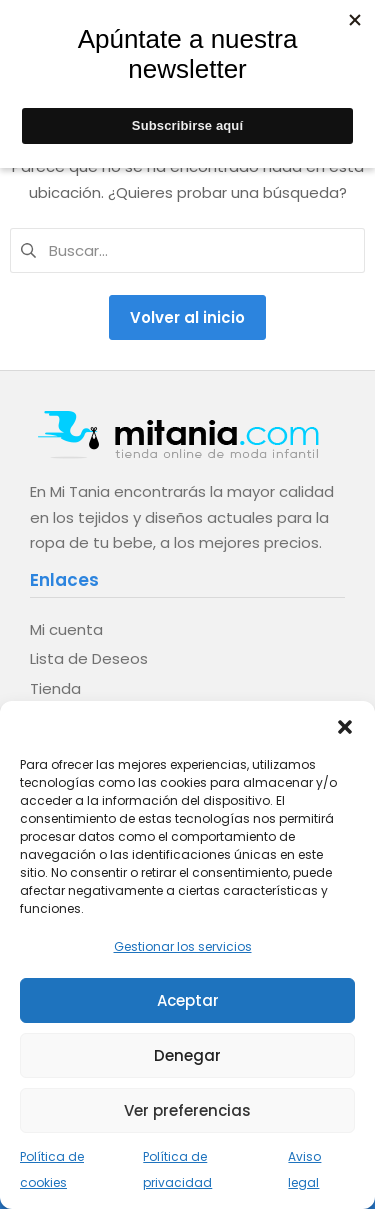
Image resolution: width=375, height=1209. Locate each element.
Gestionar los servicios (183, 946)
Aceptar (188, 1000)
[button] (345, 726)
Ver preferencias (187, 1110)
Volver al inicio (187, 317)
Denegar (187, 1055)
